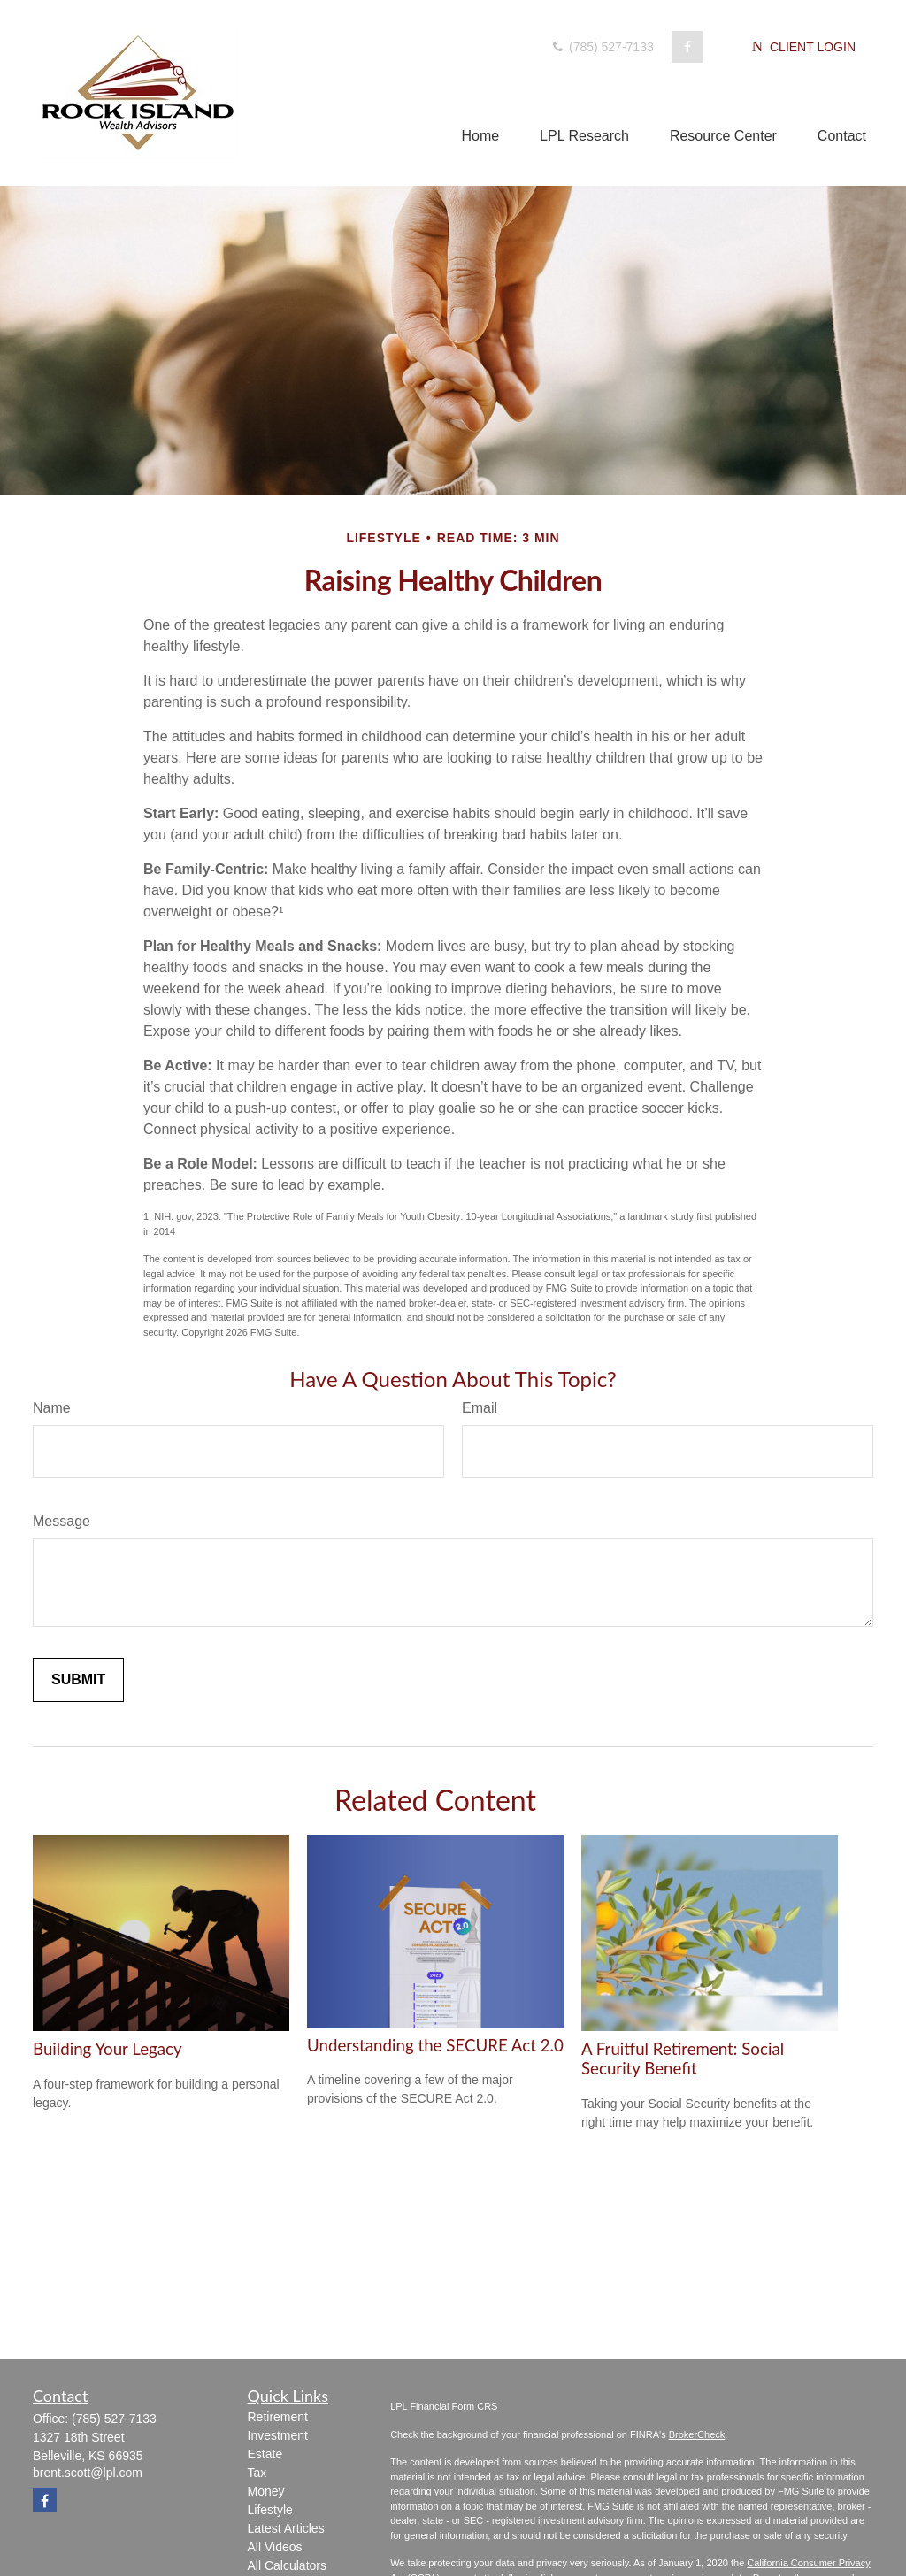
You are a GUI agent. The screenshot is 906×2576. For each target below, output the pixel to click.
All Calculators (287, 2565)
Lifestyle (270, 2510)
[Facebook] (687, 47)
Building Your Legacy (107, 2048)
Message (61, 1521)
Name (52, 1407)
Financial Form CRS (453, 2406)
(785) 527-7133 (601, 47)
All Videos (275, 2547)
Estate (265, 2454)
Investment (278, 2435)
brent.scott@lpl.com (87, 2472)
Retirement (278, 2417)
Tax (257, 2472)
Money (266, 2491)
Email (479, 1407)
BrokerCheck (697, 2434)
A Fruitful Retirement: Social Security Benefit (682, 2058)
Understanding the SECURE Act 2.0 (435, 2045)
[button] (480, 135)
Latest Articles (286, 2528)
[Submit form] (78, 1680)
